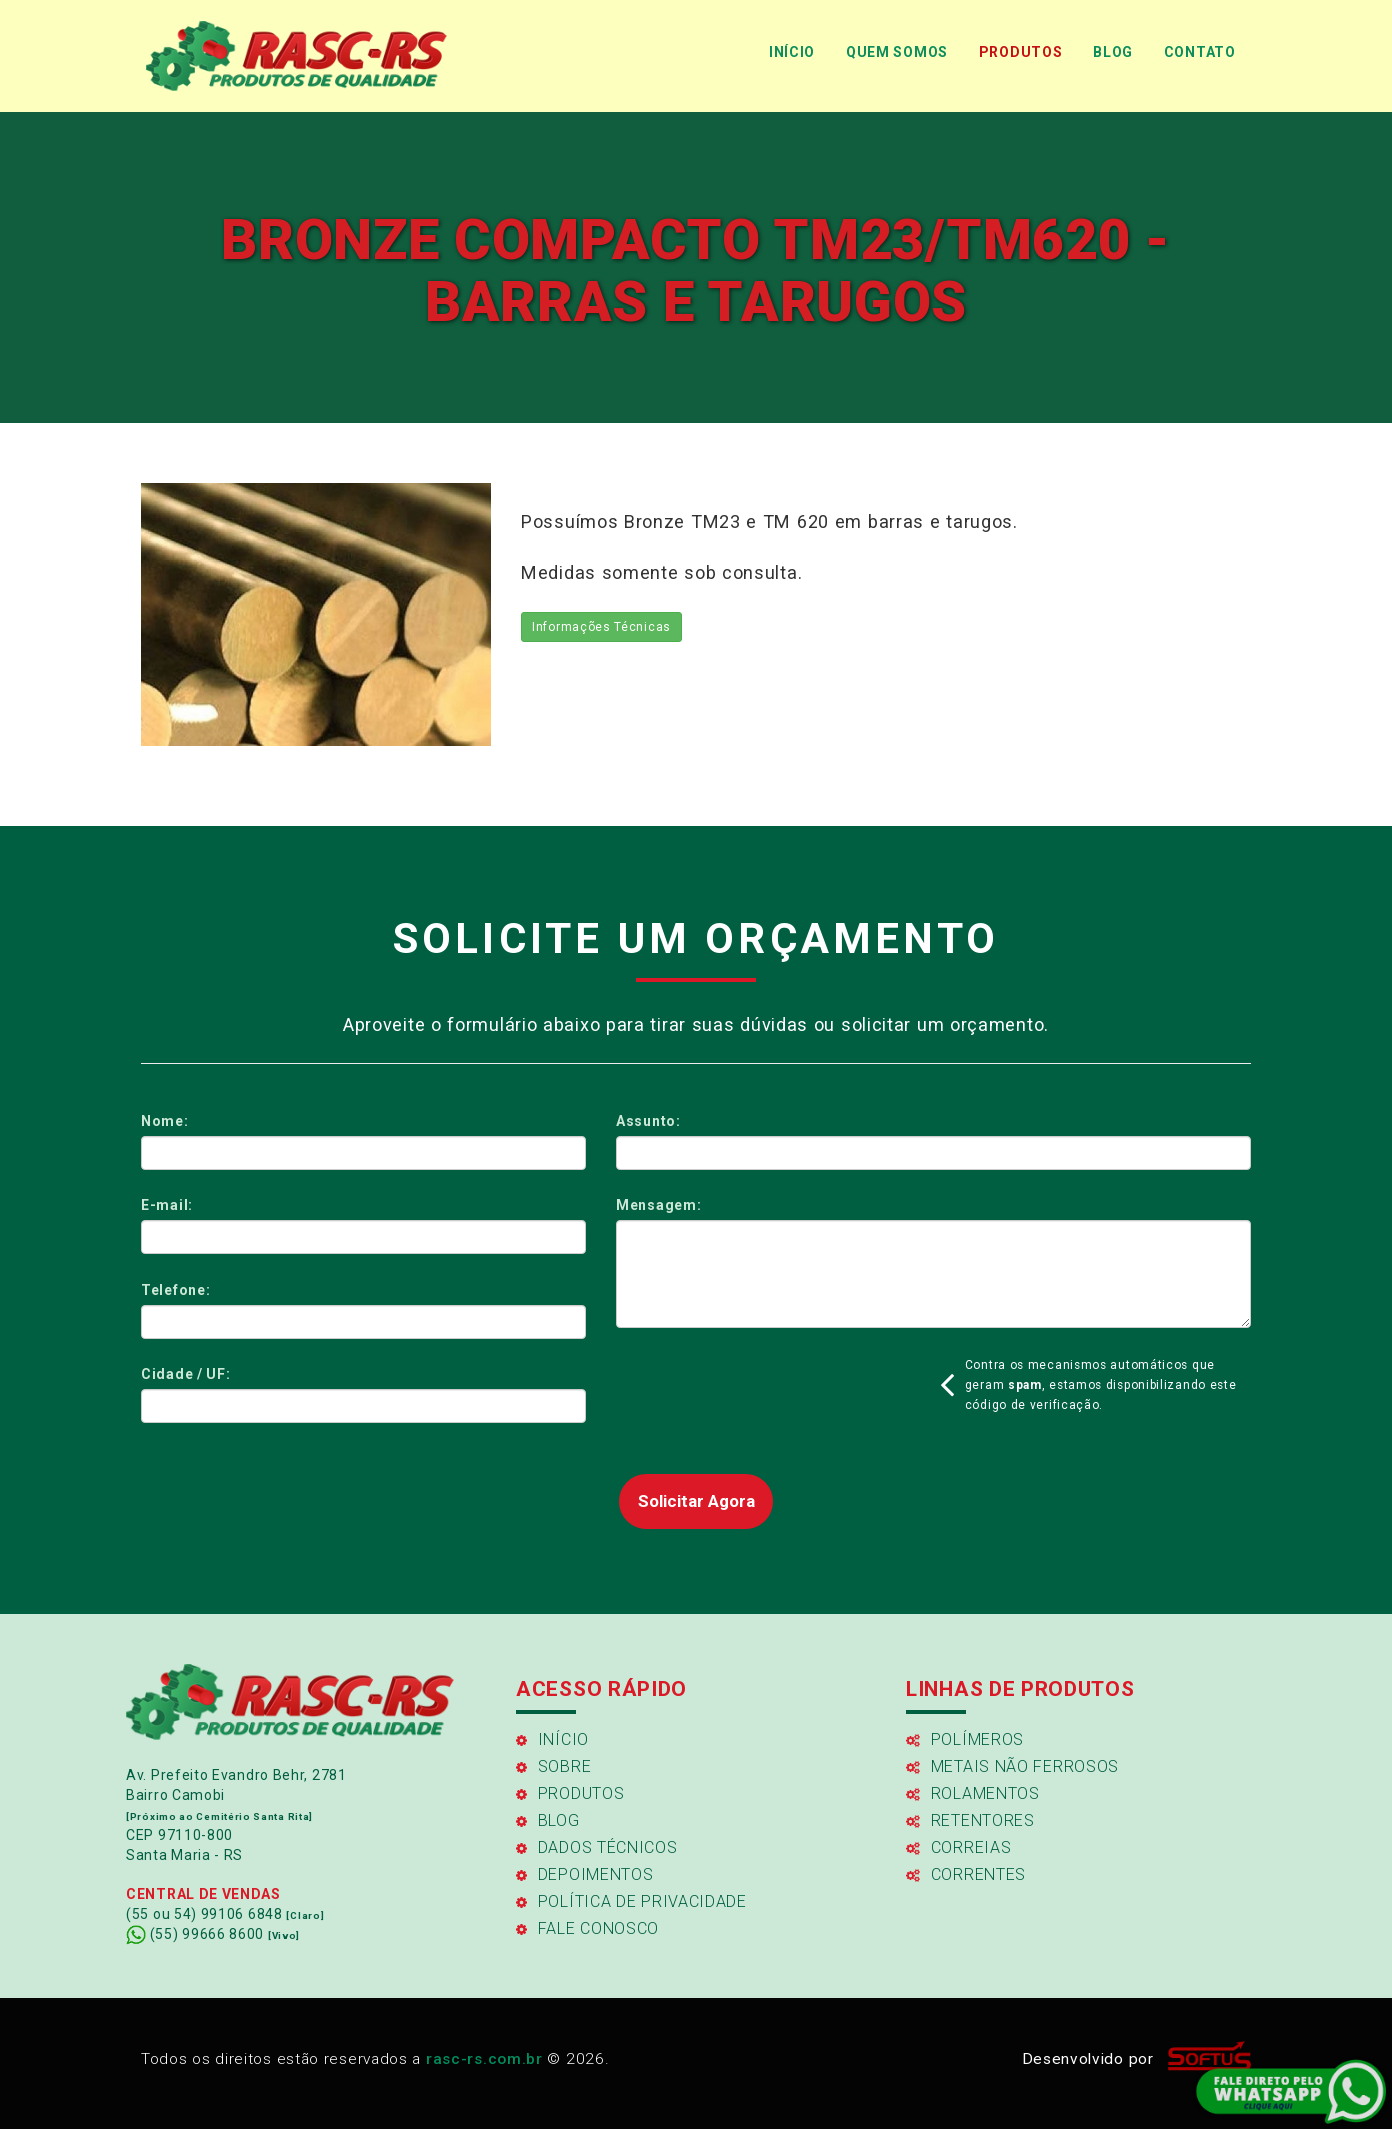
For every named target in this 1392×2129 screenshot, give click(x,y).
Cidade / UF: (185, 1374)
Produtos (570, 1793)
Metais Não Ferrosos (1012, 1766)
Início (552, 1739)
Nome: (165, 1121)
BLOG (1113, 52)
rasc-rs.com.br (484, 2059)
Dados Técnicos (597, 1847)
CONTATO (1200, 52)
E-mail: (167, 1205)
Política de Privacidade (631, 1901)
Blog (548, 1820)
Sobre (553, 1766)
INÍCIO (792, 52)
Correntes (966, 1874)
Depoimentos (584, 1874)
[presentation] (768, 1393)
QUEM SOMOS (897, 52)
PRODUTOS (1021, 52)
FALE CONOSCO (587, 1928)
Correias (958, 1847)
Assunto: (648, 1121)
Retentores (970, 1820)
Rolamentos (973, 1793)
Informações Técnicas (601, 627)
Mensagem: (658, 1205)
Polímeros (965, 1739)
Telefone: (175, 1290)
